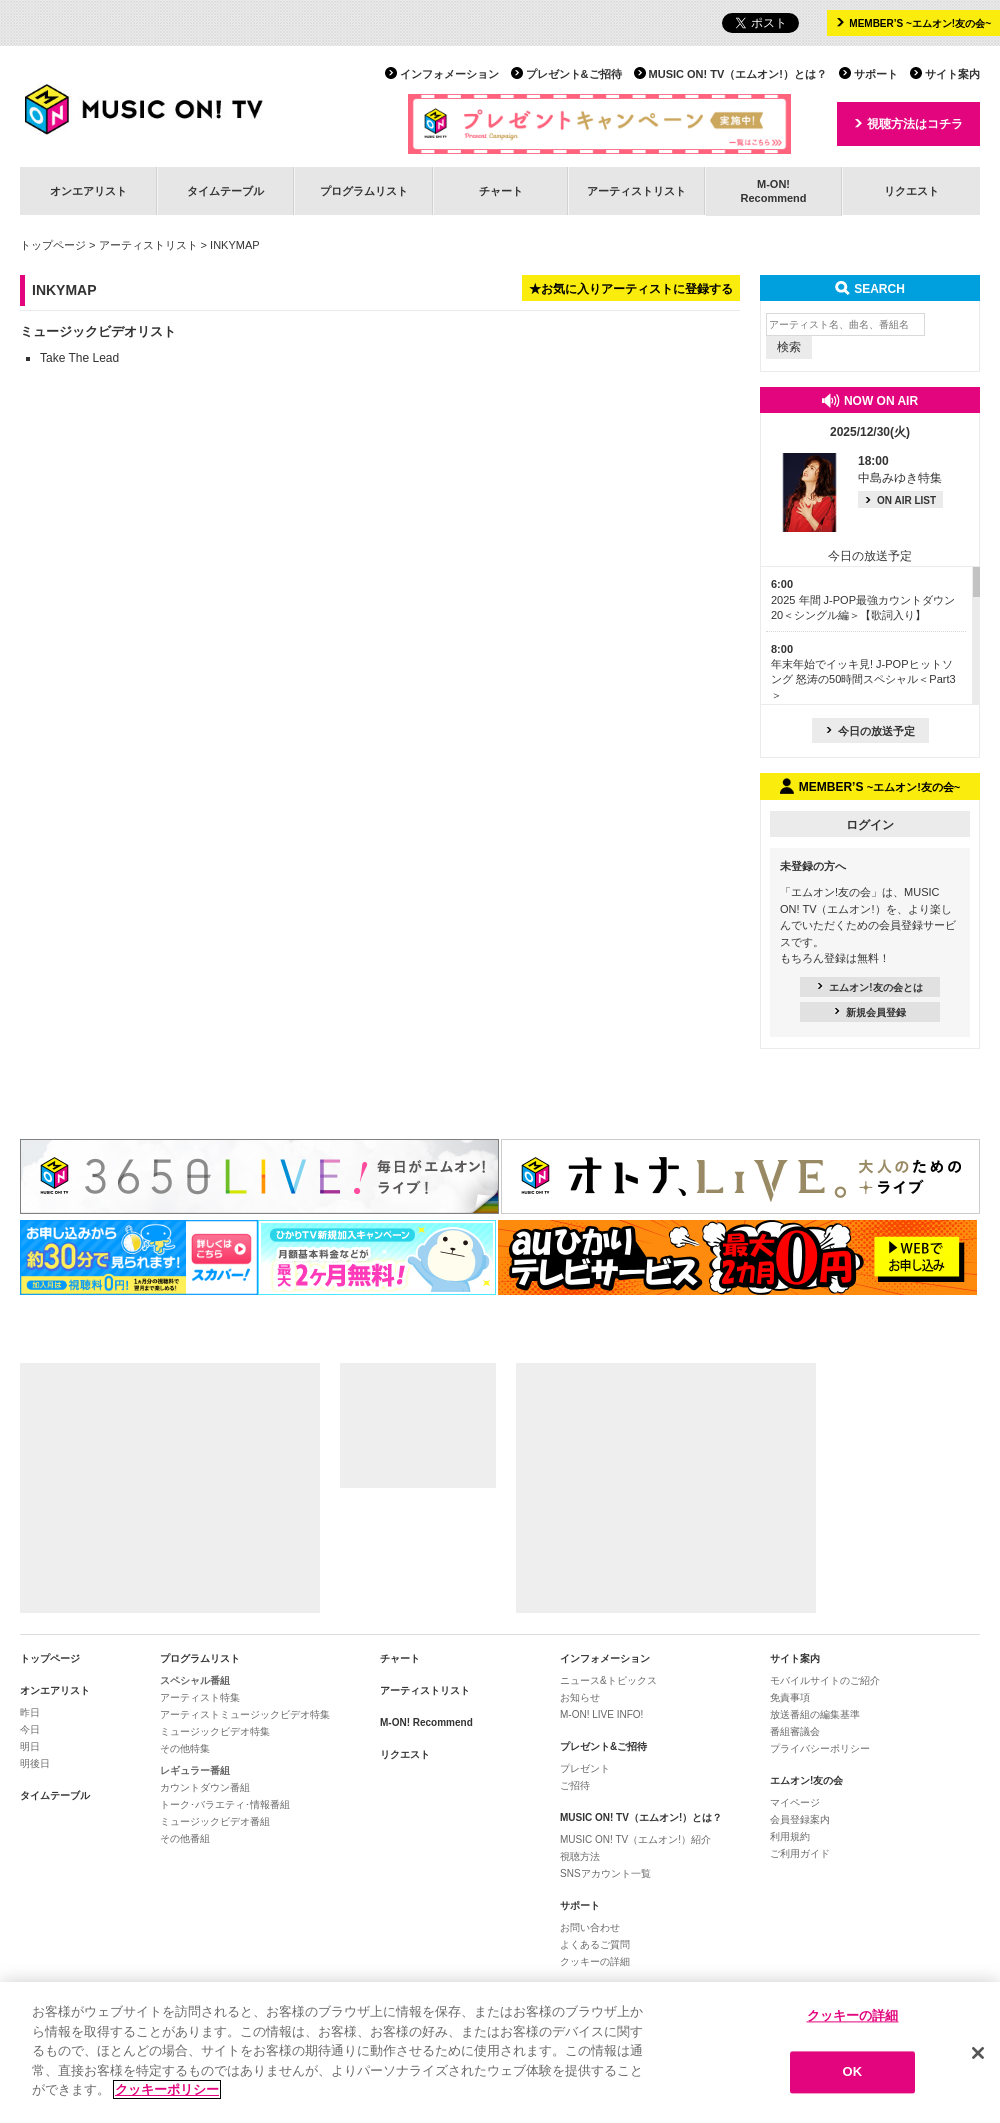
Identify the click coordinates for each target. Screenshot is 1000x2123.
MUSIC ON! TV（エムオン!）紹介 (635, 1839)
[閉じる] (978, 2054)
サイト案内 (952, 74)
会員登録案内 (800, 1819)
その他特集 (185, 1748)
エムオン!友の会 (806, 1780)
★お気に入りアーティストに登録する (631, 289)
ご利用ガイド (800, 1853)
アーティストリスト (636, 191)
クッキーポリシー (167, 2091)
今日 (30, 1729)
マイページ (795, 1802)
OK (853, 2073)
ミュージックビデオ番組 (215, 1821)
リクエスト (911, 191)
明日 (30, 1746)
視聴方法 (580, 1856)
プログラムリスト (364, 191)
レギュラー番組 (195, 1770)
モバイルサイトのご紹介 (825, 1680)
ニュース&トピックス (608, 1680)
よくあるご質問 (595, 1944)
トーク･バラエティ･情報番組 (225, 1804)
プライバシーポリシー (820, 1748)
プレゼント (585, 1768)
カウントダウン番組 (205, 1787)
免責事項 (790, 1697)
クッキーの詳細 (595, 1961)
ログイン (870, 825)
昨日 (30, 1712)
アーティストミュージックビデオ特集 (245, 1714)
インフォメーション (449, 74)
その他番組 (185, 1838)
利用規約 (790, 1836)
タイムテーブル (225, 191)
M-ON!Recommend (773, 190)
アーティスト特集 (200, 1697)
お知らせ (580, 1697)
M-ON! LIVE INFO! (601, 1714)
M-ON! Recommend (426, 1722)
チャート (501, 191)
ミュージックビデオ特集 (215, 1731)
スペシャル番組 (195, 1680)
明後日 (35, 1763)
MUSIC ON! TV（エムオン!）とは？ (738, 74)
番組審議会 (795, 1731)
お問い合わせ (590, 1927)
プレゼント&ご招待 (574, 74)
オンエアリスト (88, 191)
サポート (876, 74)
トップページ (53, 245)
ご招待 (575, 1785)
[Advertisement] (170, 1488)
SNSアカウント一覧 (605, 1873)
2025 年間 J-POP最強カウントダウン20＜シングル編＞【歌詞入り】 (863, 599)
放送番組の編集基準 (815, 1714)
